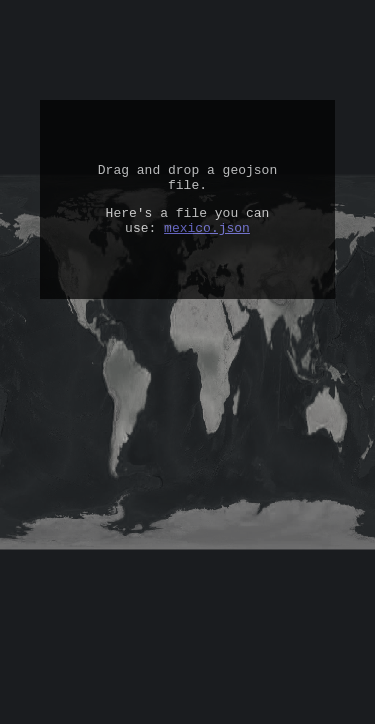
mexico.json (207, 239)
